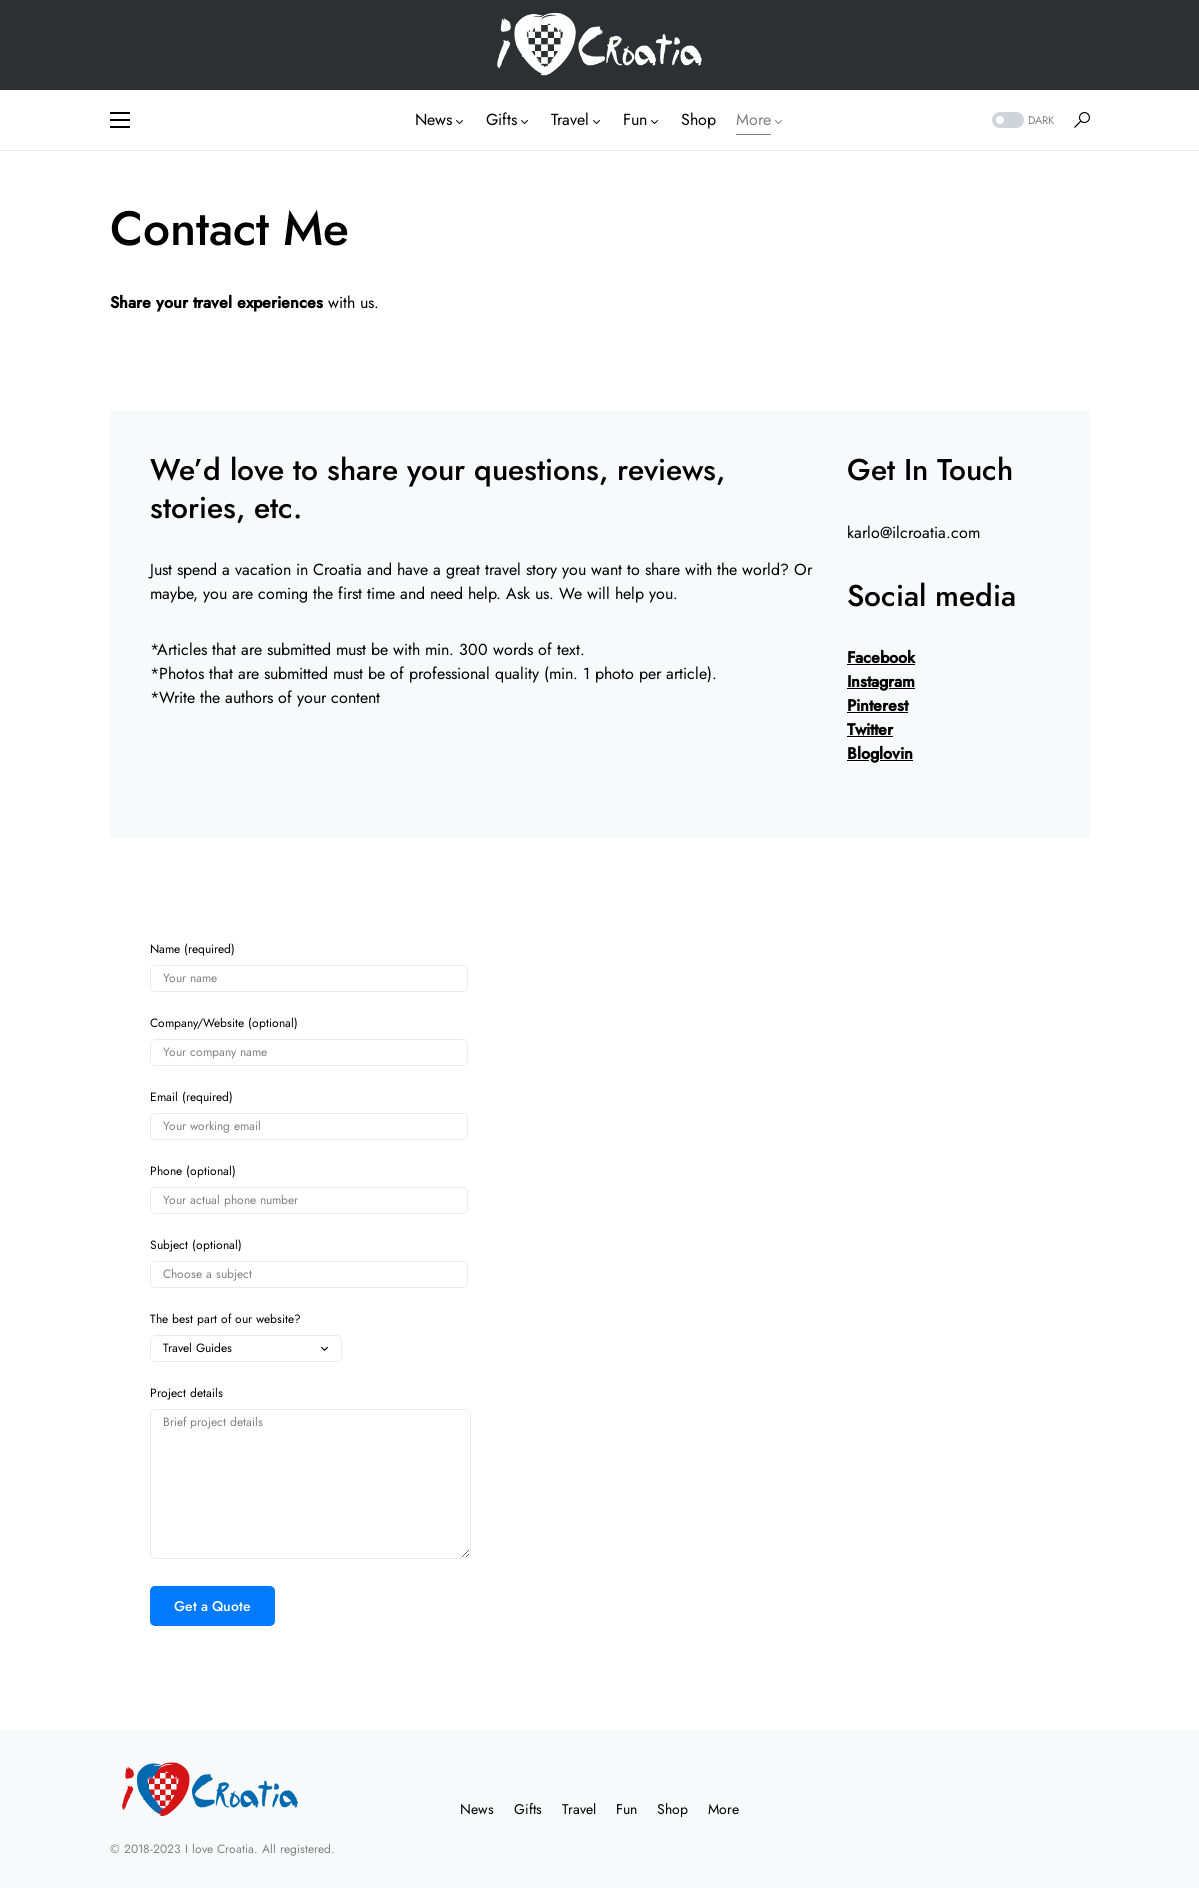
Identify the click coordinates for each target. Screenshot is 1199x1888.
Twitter (870, 729)
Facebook (881, 657)
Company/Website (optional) (309, 1041)
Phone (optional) (309, 1189)
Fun (626, 1809)
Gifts (528, 1809)
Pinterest (877, 705)
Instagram (881, 681)
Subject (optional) (309, 1263)
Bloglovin (880, 753)
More (723, 1809)
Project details (310, 1472)
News (477, 1809)
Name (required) (309, 967)
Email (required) (309, 1115)
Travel (579, 1809)
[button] (120, 120)
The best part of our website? (246, 1337)
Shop (672, 1809)
